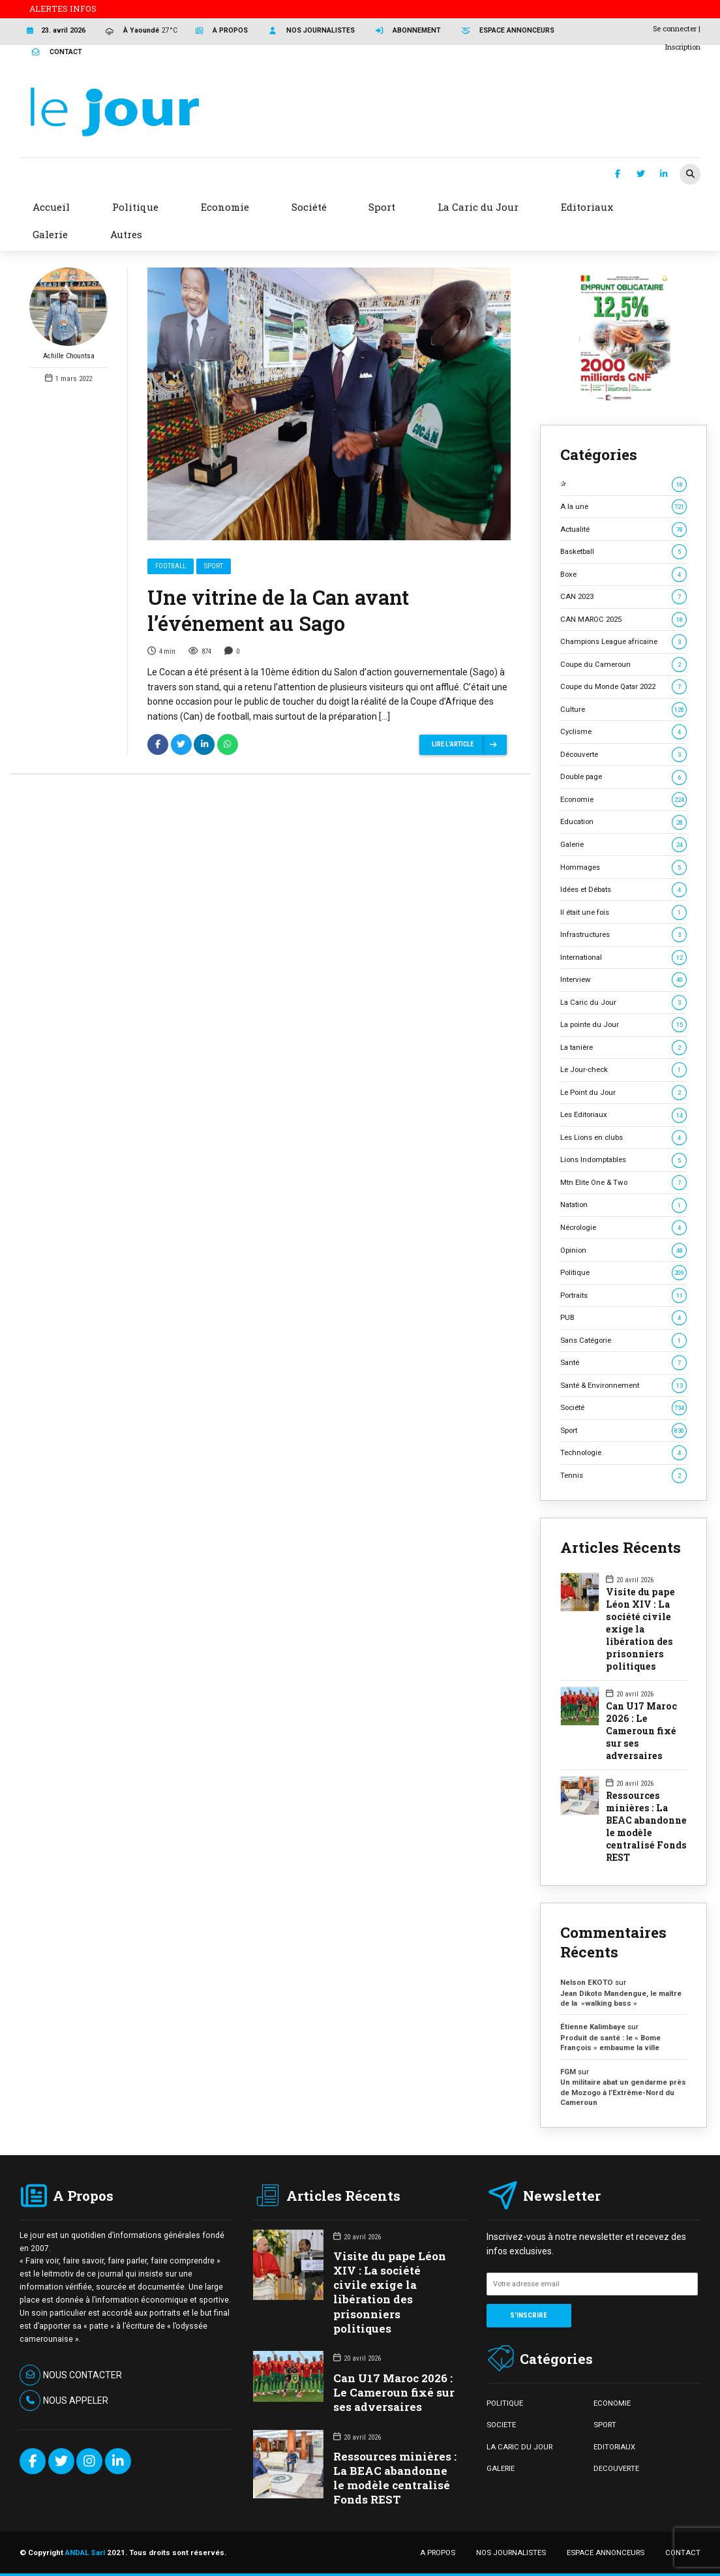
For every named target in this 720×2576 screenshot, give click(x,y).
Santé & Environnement (623, 1385)
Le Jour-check (623, 1070)
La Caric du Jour (623, 1002)
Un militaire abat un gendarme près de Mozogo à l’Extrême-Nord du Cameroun (623, 2092)
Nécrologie (623, 1228)
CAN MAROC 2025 (623, 619)
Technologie (623, 1453)
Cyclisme (623, 732)
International (623, 957)
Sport (213, 566)
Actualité (623, 529)
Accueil (51, 206)
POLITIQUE (505, 2403)
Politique (623, 1273)
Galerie (623, 845)
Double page (623, 777)
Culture (623, 709)
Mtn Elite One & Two (623, 1183)
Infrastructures (623, 935)
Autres (126, 234)
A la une (623, 507)
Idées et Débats (623, 890)
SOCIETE (501, 2424)
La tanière (623, 1047)
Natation (623, 1205)
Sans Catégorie (623, 1340)
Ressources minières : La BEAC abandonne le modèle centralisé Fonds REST (646, 1826)
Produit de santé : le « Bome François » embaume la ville (610, 2042)
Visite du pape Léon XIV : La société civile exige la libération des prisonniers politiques (640, 1629)
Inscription (682, 47)
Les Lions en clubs (623, 1137)
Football (170, 566)
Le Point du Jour (623, 1092)
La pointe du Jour (623, 1025)
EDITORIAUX (614, 2446)
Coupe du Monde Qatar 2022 (623, 687)
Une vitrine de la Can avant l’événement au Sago (278, 610)
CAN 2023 (623, 597)
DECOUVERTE (616, 2468)
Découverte (623, 754)
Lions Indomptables (623, 1160)
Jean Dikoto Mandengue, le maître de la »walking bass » (621, 1998)
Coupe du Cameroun (623, 664)
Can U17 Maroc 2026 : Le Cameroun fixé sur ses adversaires (641, 1731)
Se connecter (675, 28)
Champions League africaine (623, 642)
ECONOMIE (612, 2403)
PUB (623, 1318)
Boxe (623, 574)
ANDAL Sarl (85, 2552)
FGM (568, 2071)
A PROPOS (437, 2552)
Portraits (623, 1295)
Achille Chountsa (68, 314)
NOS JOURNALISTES (511, 2552)
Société (623, 1408)
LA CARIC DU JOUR (519, 2446)
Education (623, 822)
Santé (623, 1363)
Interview (623, 980)
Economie (623, 800)
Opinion (623, 1250)
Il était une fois (623, 912)
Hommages (623, 867)
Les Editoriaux (623, 1115)
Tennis (623, 1475)
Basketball (623, 552)
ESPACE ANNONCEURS (605, 2552)
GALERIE (501, 2468)
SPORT (604, 2424)
